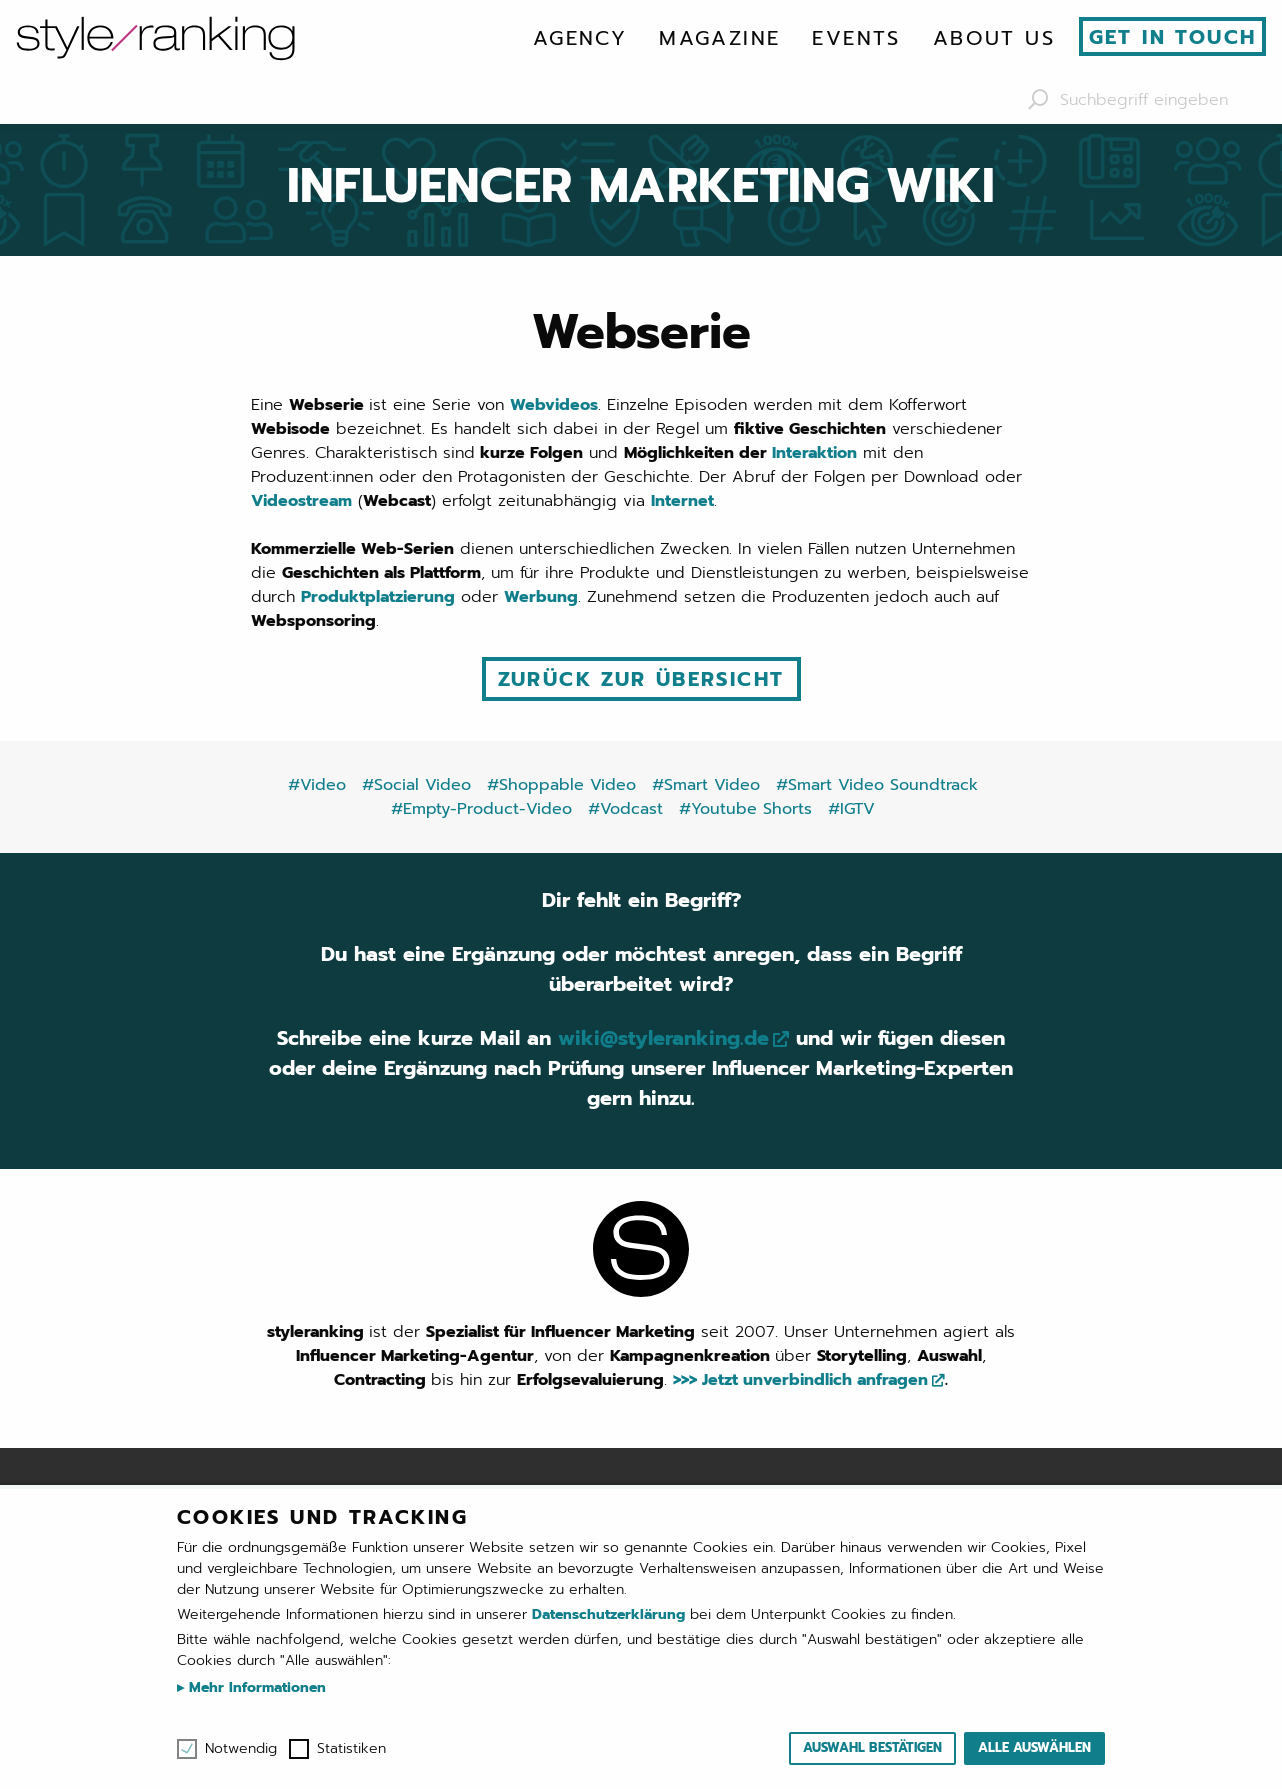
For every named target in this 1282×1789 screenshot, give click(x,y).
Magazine (719, 38)
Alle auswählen (1034, 1747)
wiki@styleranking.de (663, 1038)
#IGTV (851, 809)
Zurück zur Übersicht (641, 679)
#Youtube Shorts (745, 809)
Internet (682, 501)
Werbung (541, 597)
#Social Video (416, 785)
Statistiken (351, 1749)
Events (856, 38)
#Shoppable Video (561, 785)
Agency (580, 38)
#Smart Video (706, 785)
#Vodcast (625, 809)
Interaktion (814, 453)
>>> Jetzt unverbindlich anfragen (800, 1380)
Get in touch (1173, 37)
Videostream (301, 501)
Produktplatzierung (378, 597)
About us (994, 38)
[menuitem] (580, 38)
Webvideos (554, 405)
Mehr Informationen (255, 1687)
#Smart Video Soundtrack (877, 785)
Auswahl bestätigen (872, 1747)
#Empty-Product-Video (481, 809)
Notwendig (241, 1749)
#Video (317, 785)
